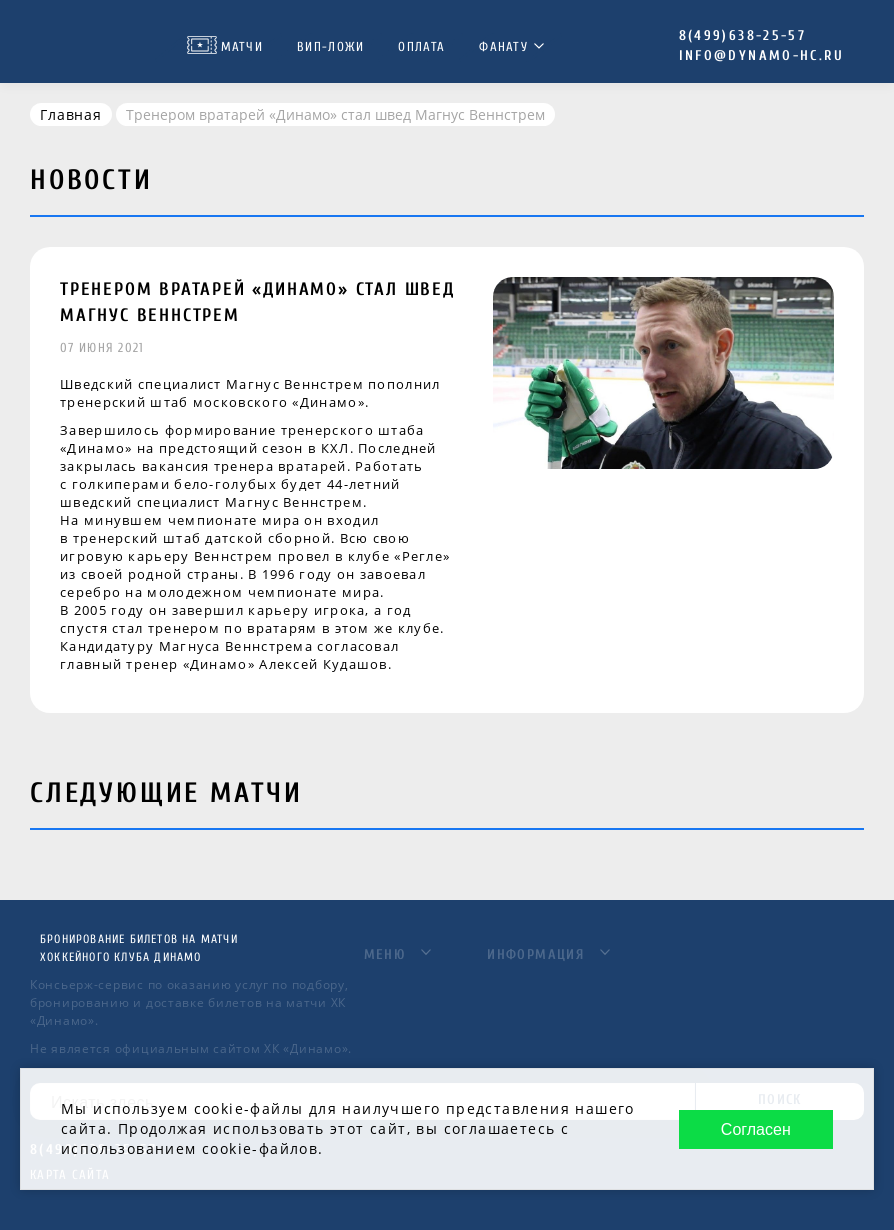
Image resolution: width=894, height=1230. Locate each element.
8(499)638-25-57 (743, 35)
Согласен (756, 1129)
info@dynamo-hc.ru (761, 55)
